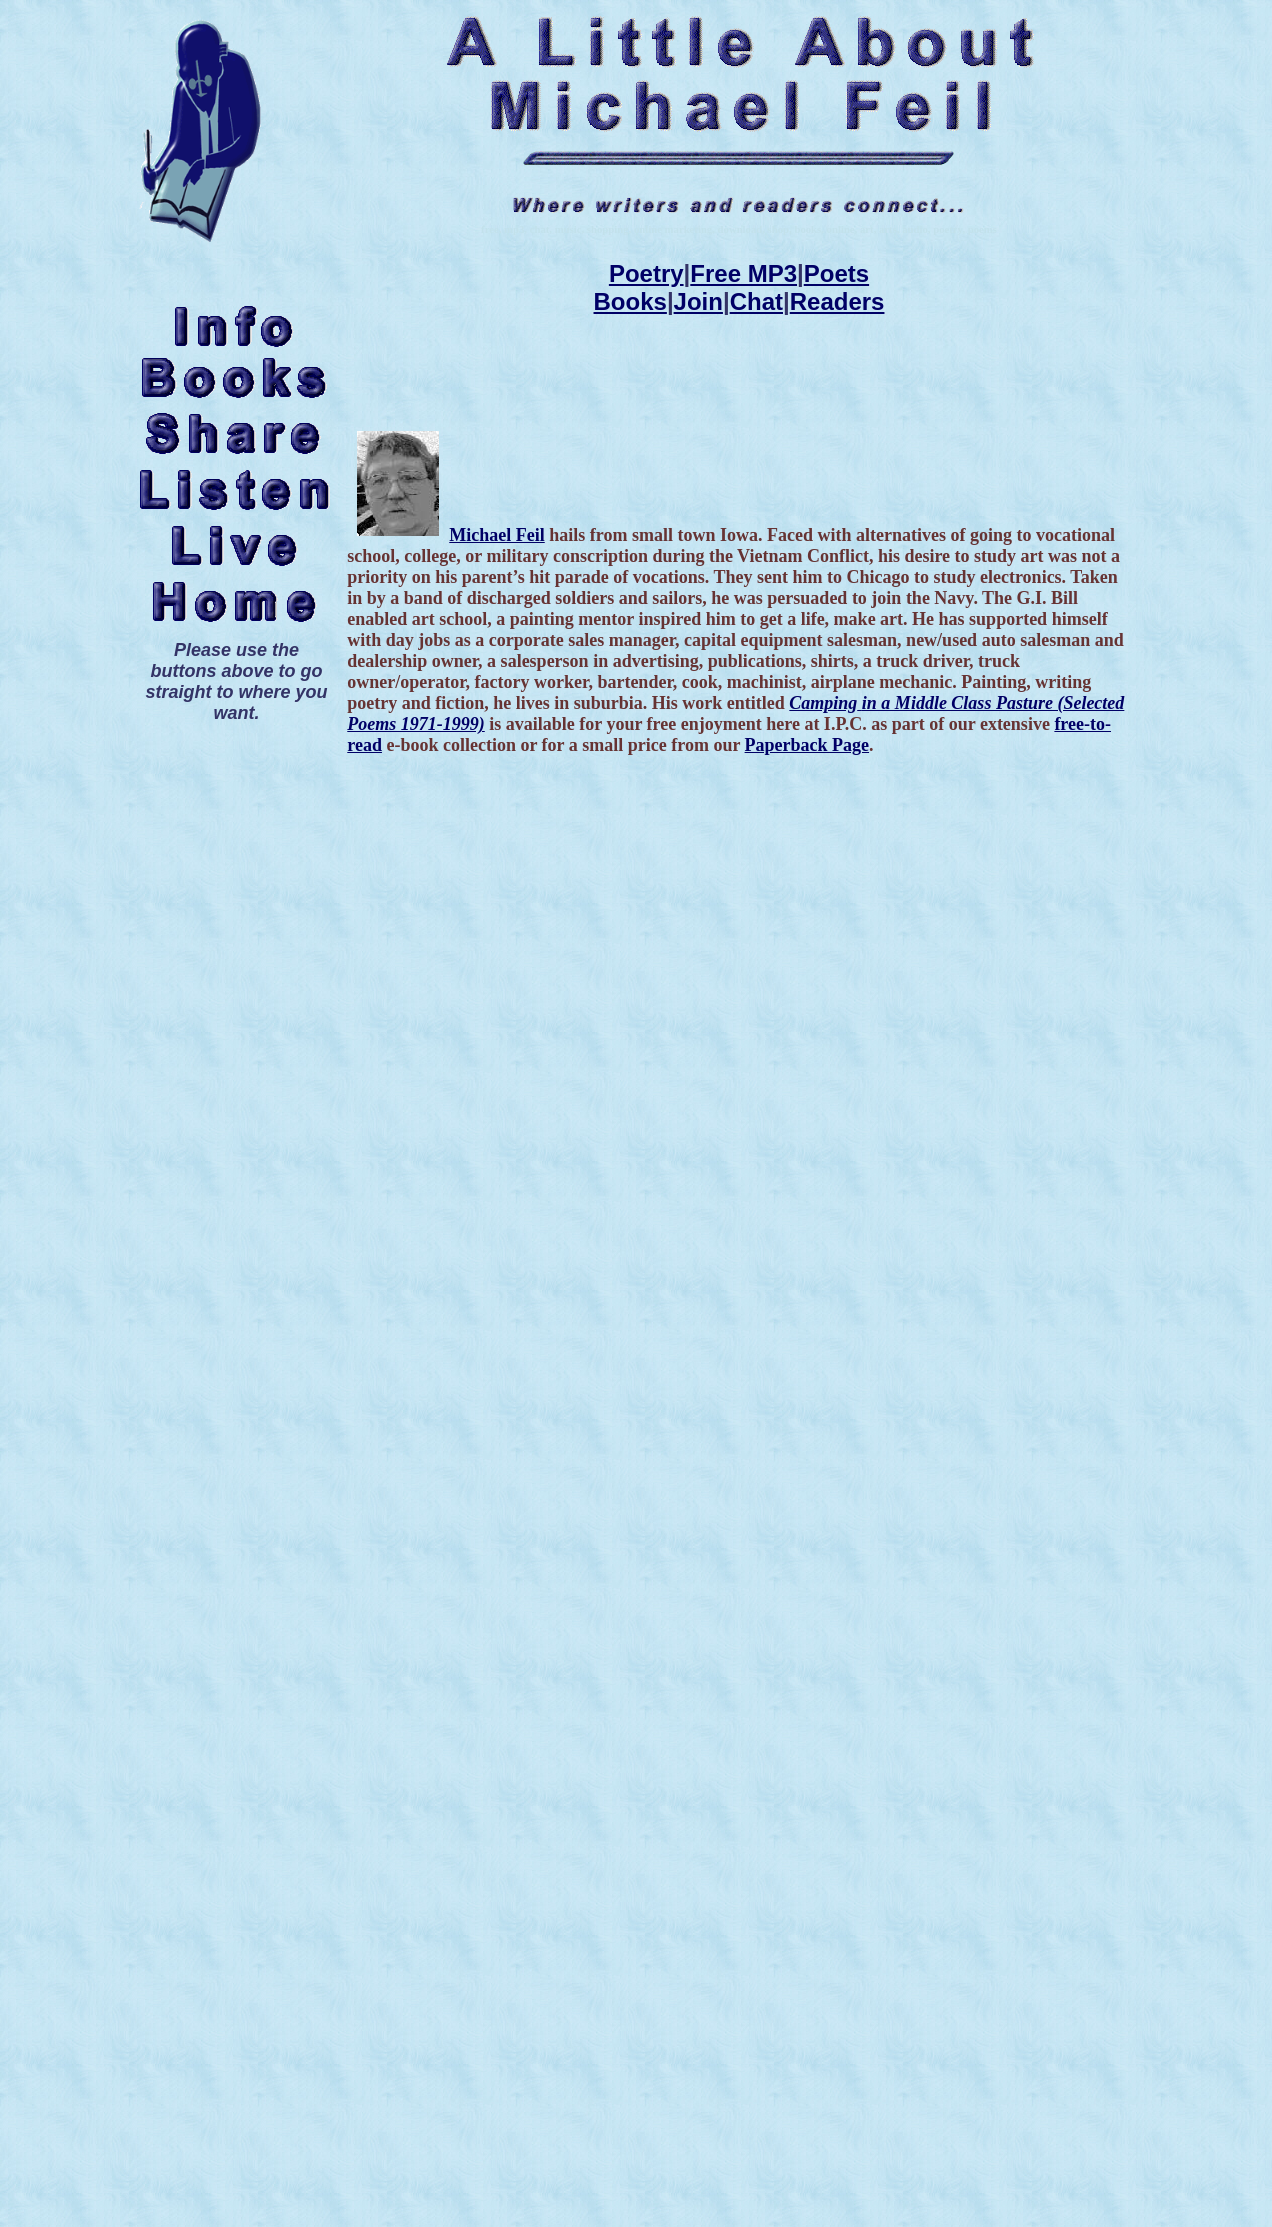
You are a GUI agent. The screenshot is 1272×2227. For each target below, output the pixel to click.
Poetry (646, 273)
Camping (823, 703)
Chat (756, 301)
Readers (837, 301)
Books (630, 301)
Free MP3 (743, 273)
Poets (836, 273)
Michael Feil (496, 535)
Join (698, 301)
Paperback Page (807, 745)
